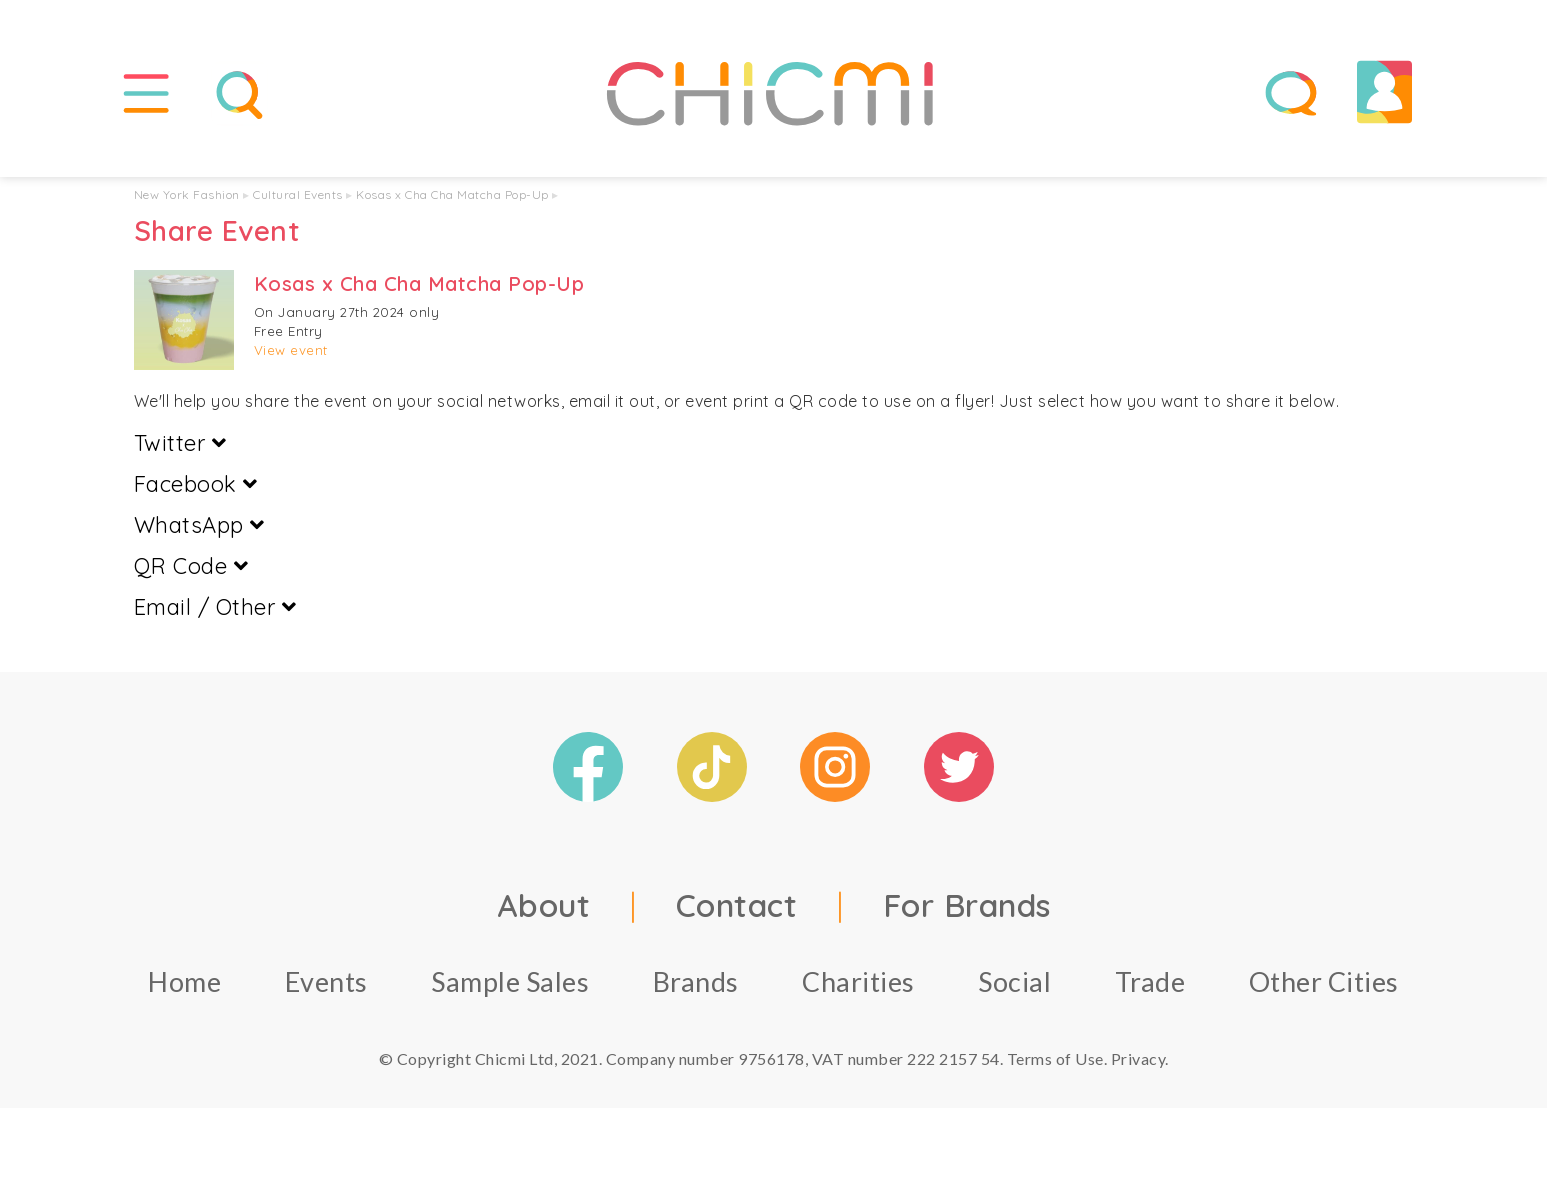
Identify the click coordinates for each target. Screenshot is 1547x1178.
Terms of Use (1055, 1058)
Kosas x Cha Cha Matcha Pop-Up (452, 194)
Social (1014, 981)
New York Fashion (187, 194)
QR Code (191, 566)
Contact (737, 905)
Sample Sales (510, 981)
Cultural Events (298, 194)
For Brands (967, 905)
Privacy (1138, 1058)
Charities (858, 981)
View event (291, 350)
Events (326, 981)
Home (184, 981)
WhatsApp (199, 525)
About (544, 905)
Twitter (180, 443)
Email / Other (215, 607)
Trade (1150, 981)
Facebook (196, 484)
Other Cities (1324, 981)
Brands (696, 981)
